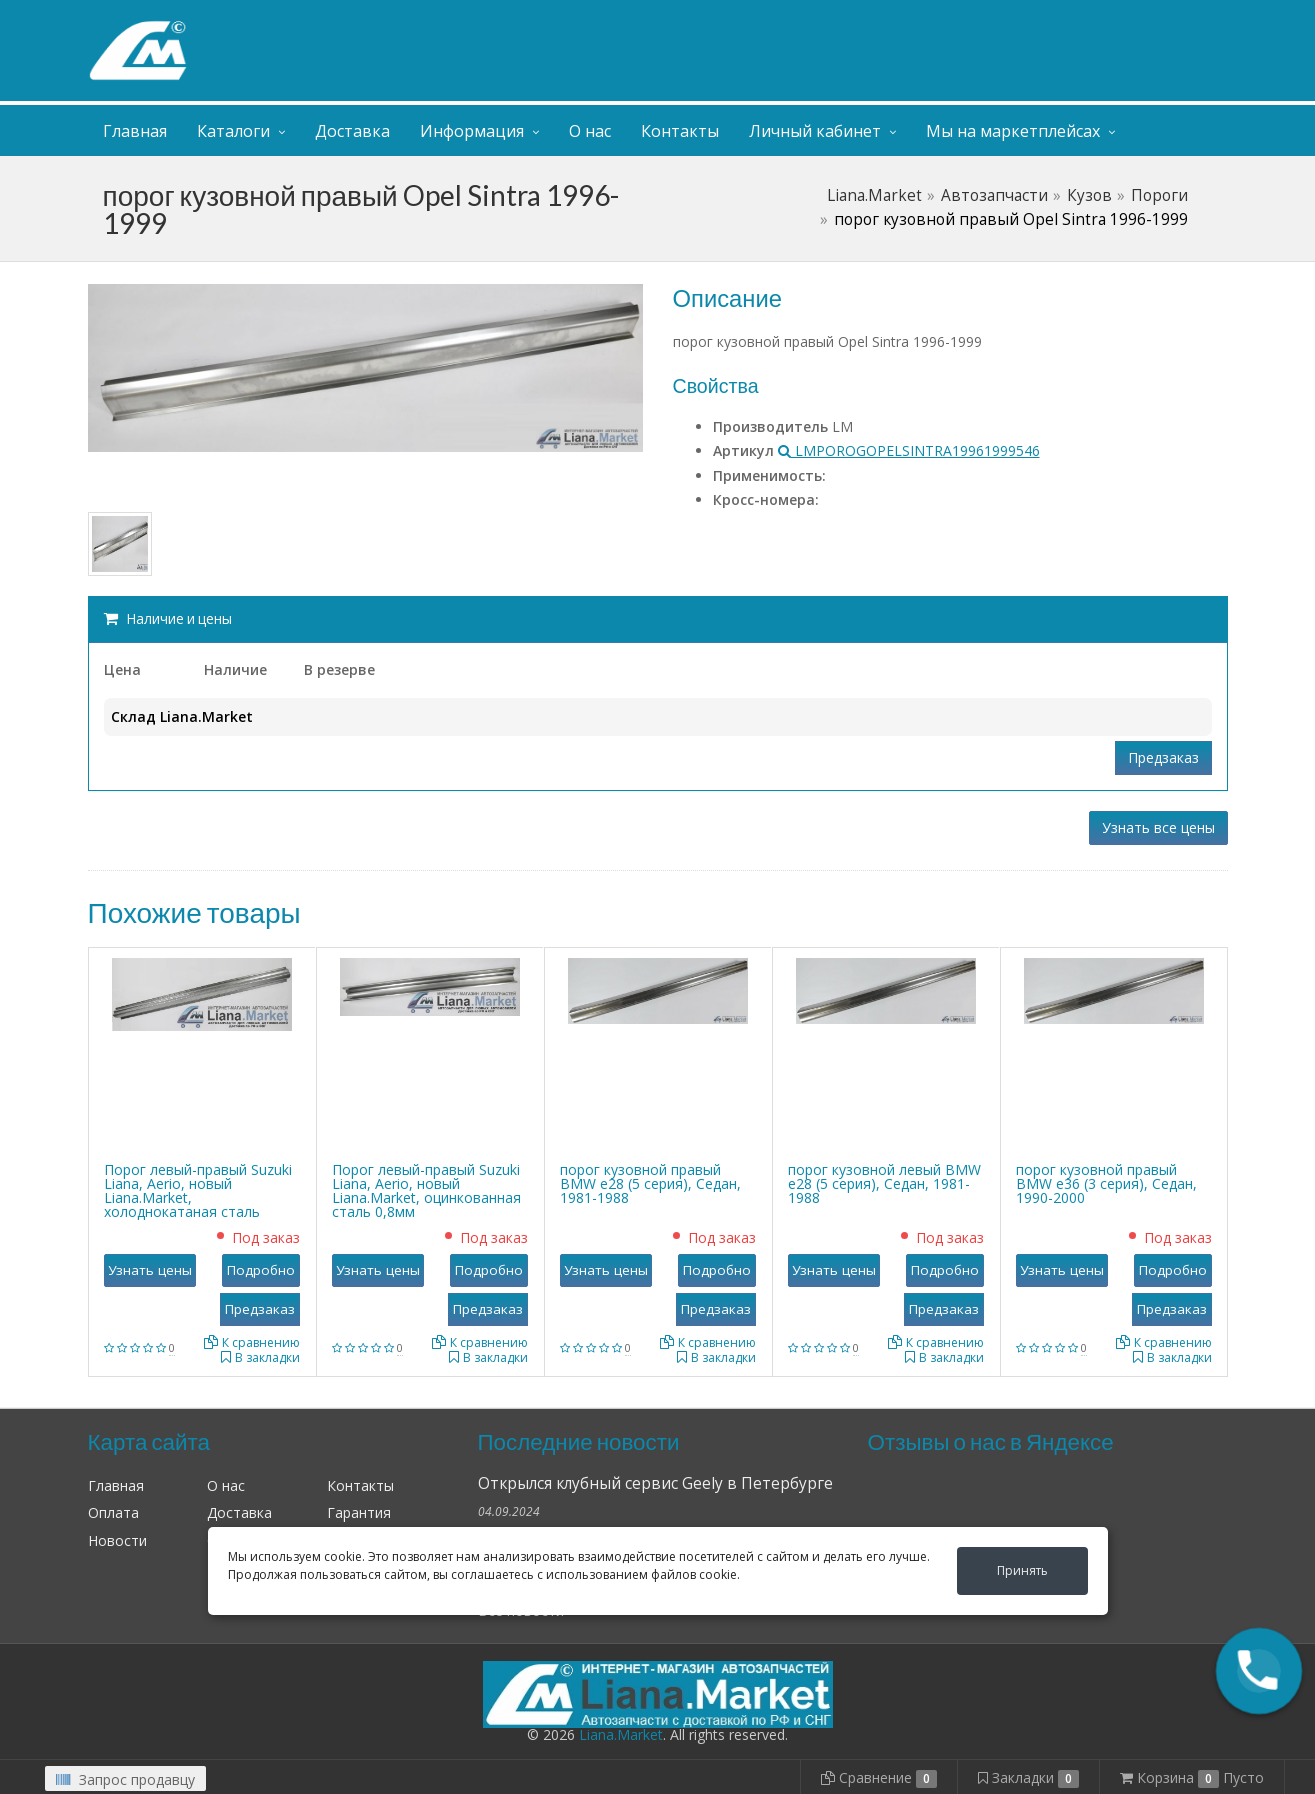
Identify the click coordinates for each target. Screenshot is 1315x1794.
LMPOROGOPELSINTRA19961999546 (909, 450)
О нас (590, 131)
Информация (472, 131)
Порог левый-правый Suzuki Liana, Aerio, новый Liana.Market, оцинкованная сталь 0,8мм (426, 1190)
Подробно (261, 1270)
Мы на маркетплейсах (1013, 131)
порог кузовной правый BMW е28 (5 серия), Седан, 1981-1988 (650, 1183)
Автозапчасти (994, 195)
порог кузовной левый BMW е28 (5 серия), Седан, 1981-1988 (884, 1183)
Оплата (113, 1512)
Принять (1022, 1570)
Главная (135, 131)
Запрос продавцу (125, 1779)
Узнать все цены (1158, 827)
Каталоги (233, 131)
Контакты (680, 131)
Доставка (352, 131)
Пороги (1159, 195)
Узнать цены (150, 1270)
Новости (117, 1540)
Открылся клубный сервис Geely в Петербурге (655, 1483)
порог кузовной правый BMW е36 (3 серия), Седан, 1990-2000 (1106, 1183)
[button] (1259, 1671)
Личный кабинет (1106, 18)
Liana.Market (874, 195)
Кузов (1089, 195)
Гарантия (359, 1512)
